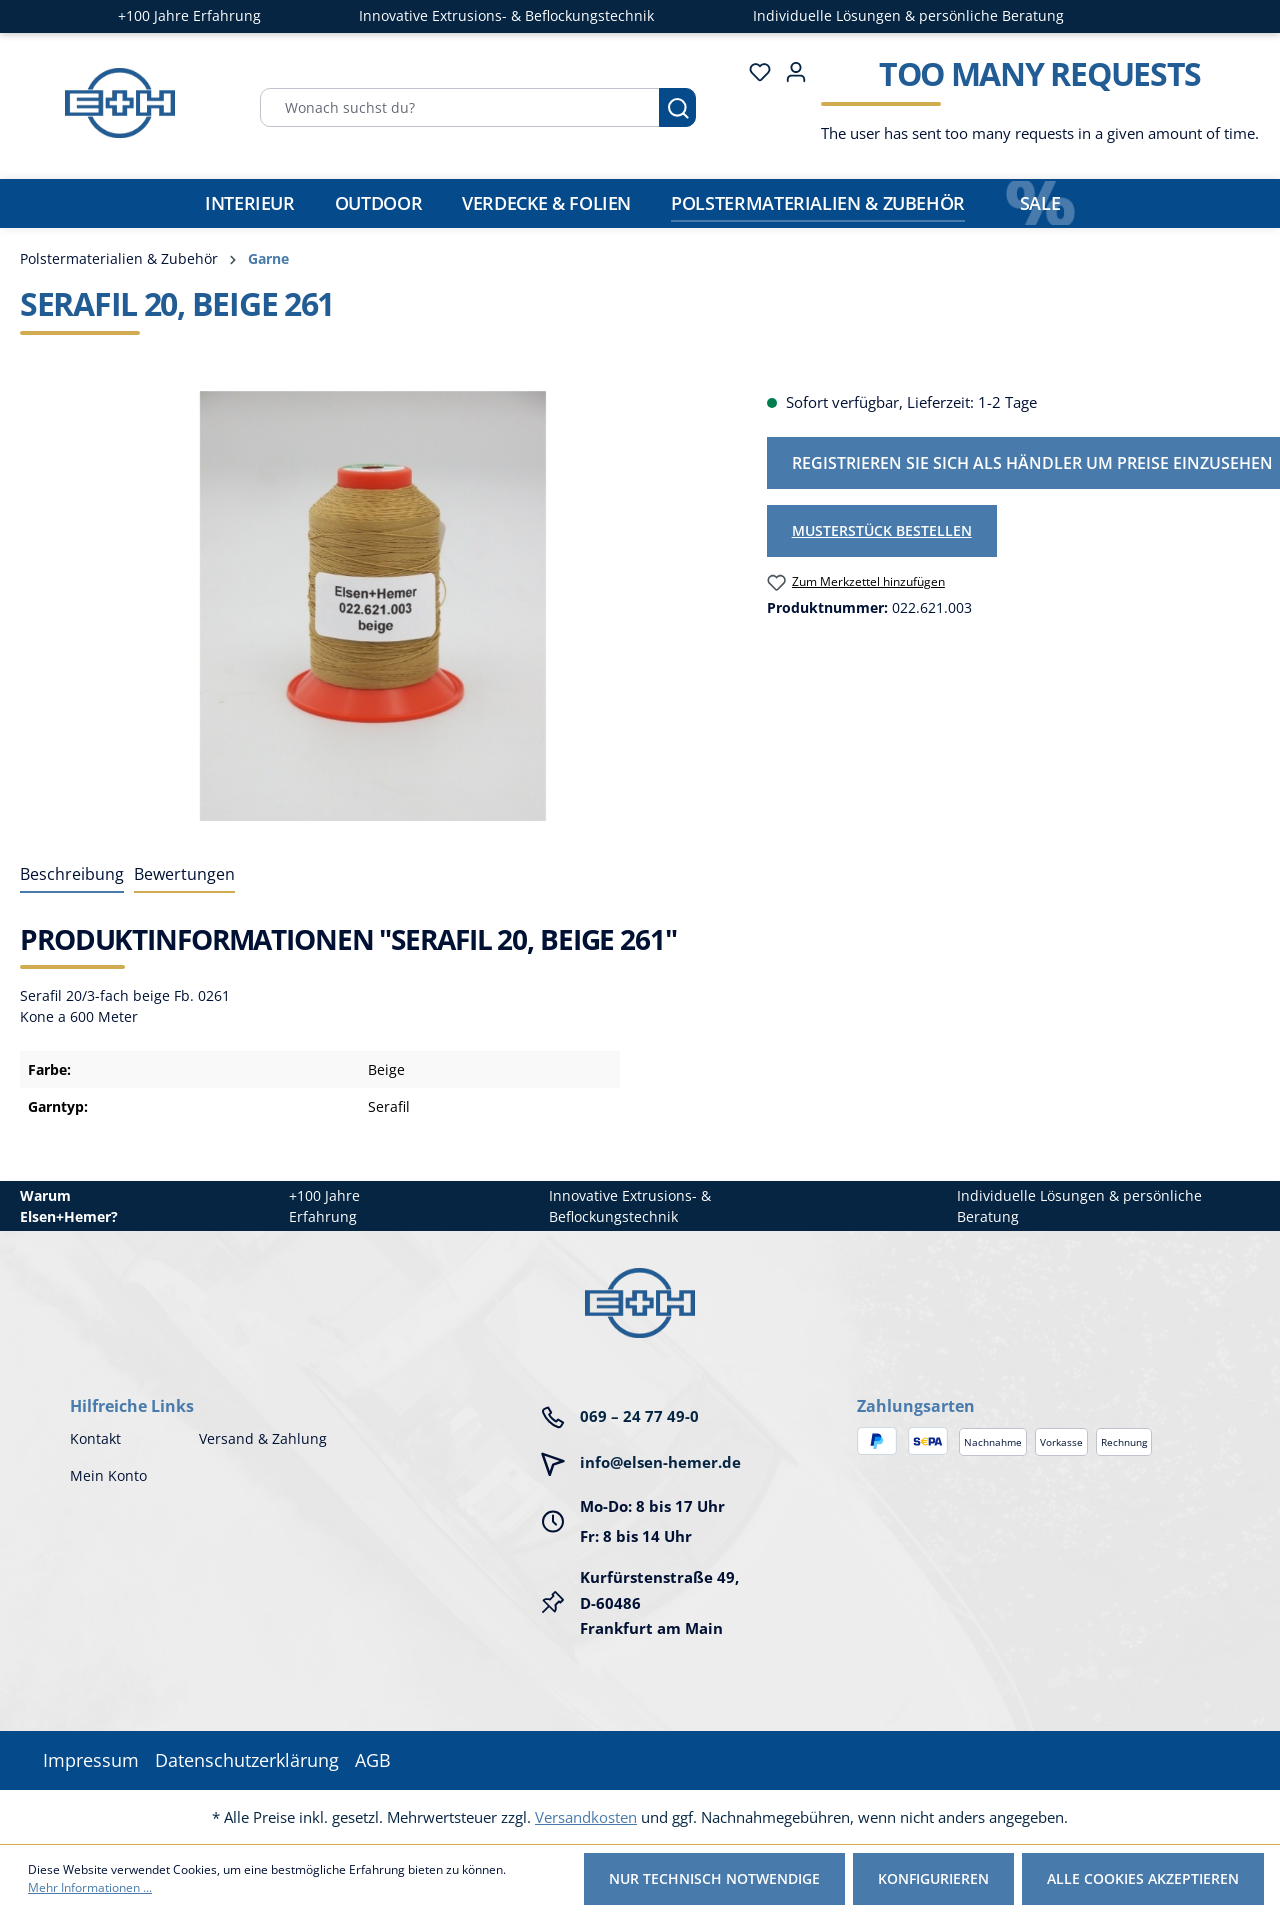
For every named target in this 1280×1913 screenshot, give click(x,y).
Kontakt (95, 1438)
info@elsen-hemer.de (660, 1462)
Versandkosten (586, 1817)
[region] (373, 606)
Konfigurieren (933, 1878)
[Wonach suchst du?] (460, 107)
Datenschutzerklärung (247, 1760)
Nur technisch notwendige (714, 1878)
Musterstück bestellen (882, 530)
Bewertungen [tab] (184, 874)
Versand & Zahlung (263, 1438)
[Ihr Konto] (790, 72)
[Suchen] (677, 107)
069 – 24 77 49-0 (639, 1416)
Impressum (91, 1760)
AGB (373, 1760)
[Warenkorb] (1034, 107)
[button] (1033, 1386)
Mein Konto (108, 1475)
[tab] (72, 875)
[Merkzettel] (754, 72)
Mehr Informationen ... (90, 1887)
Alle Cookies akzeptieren (1143, 1878)
